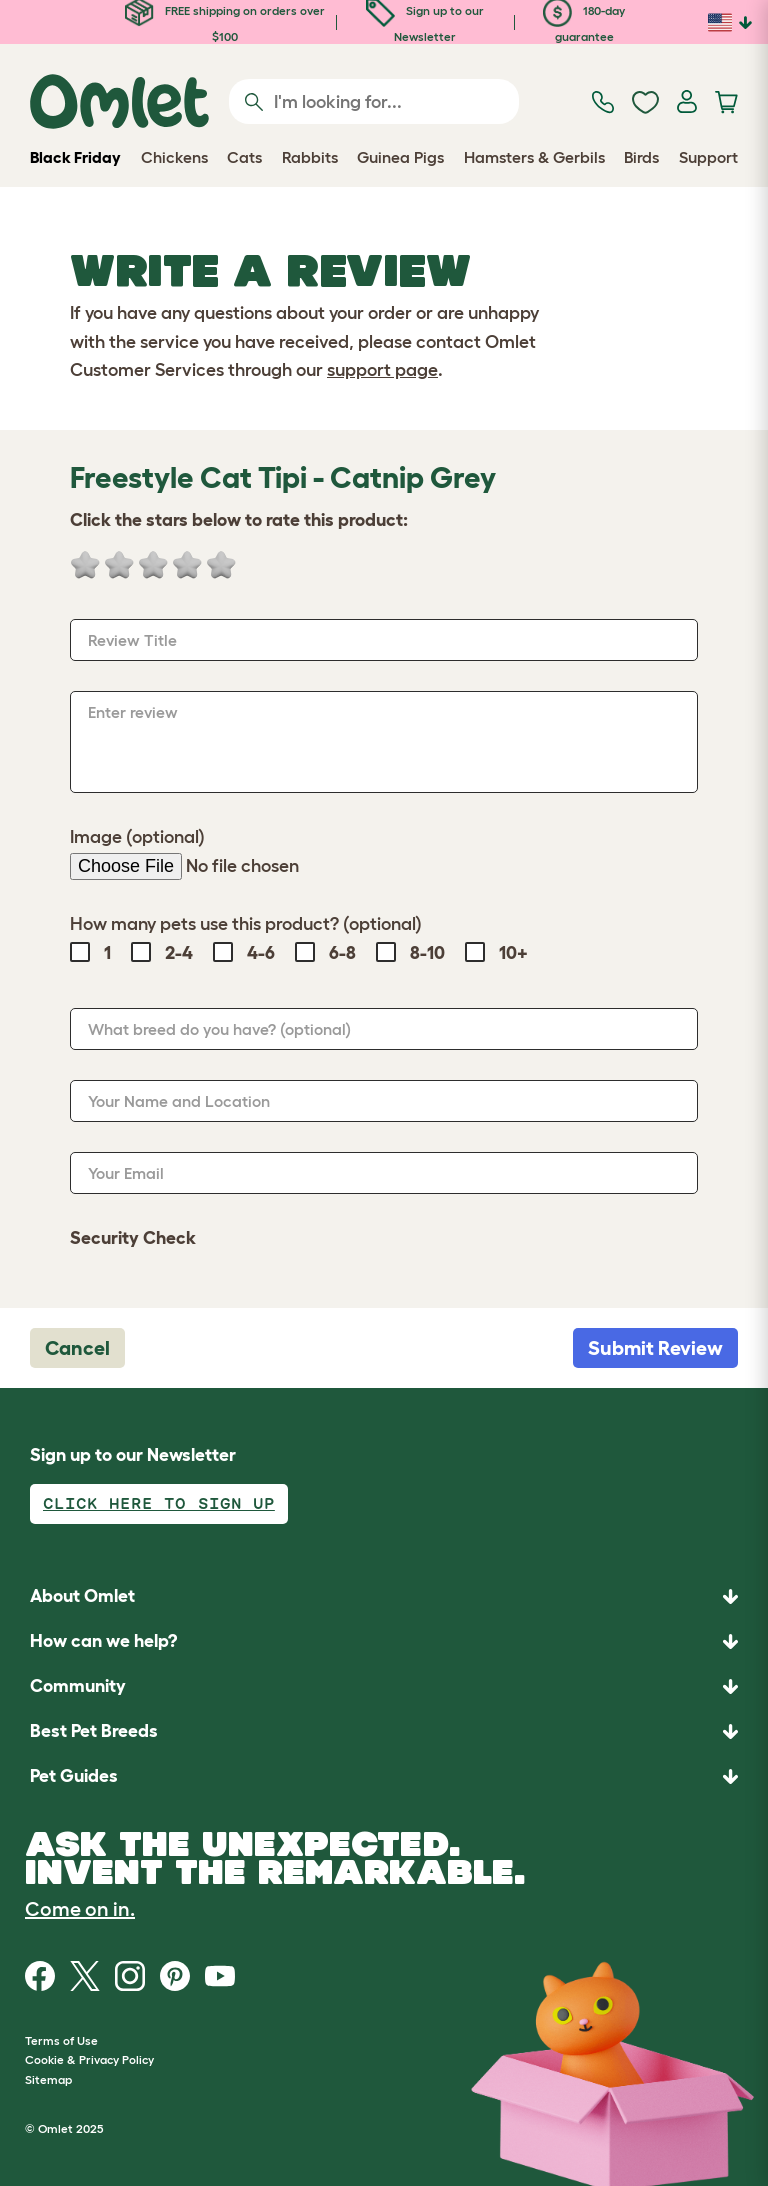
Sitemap (48, 2079)
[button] (384, 1776)
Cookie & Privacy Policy (89, 2059)
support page (382, 370)
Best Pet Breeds (94, 1731)
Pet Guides (74, 1776)
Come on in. (80, 1909)
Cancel (77, 1348)
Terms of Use (61, 2040)
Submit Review (655, 1348)
